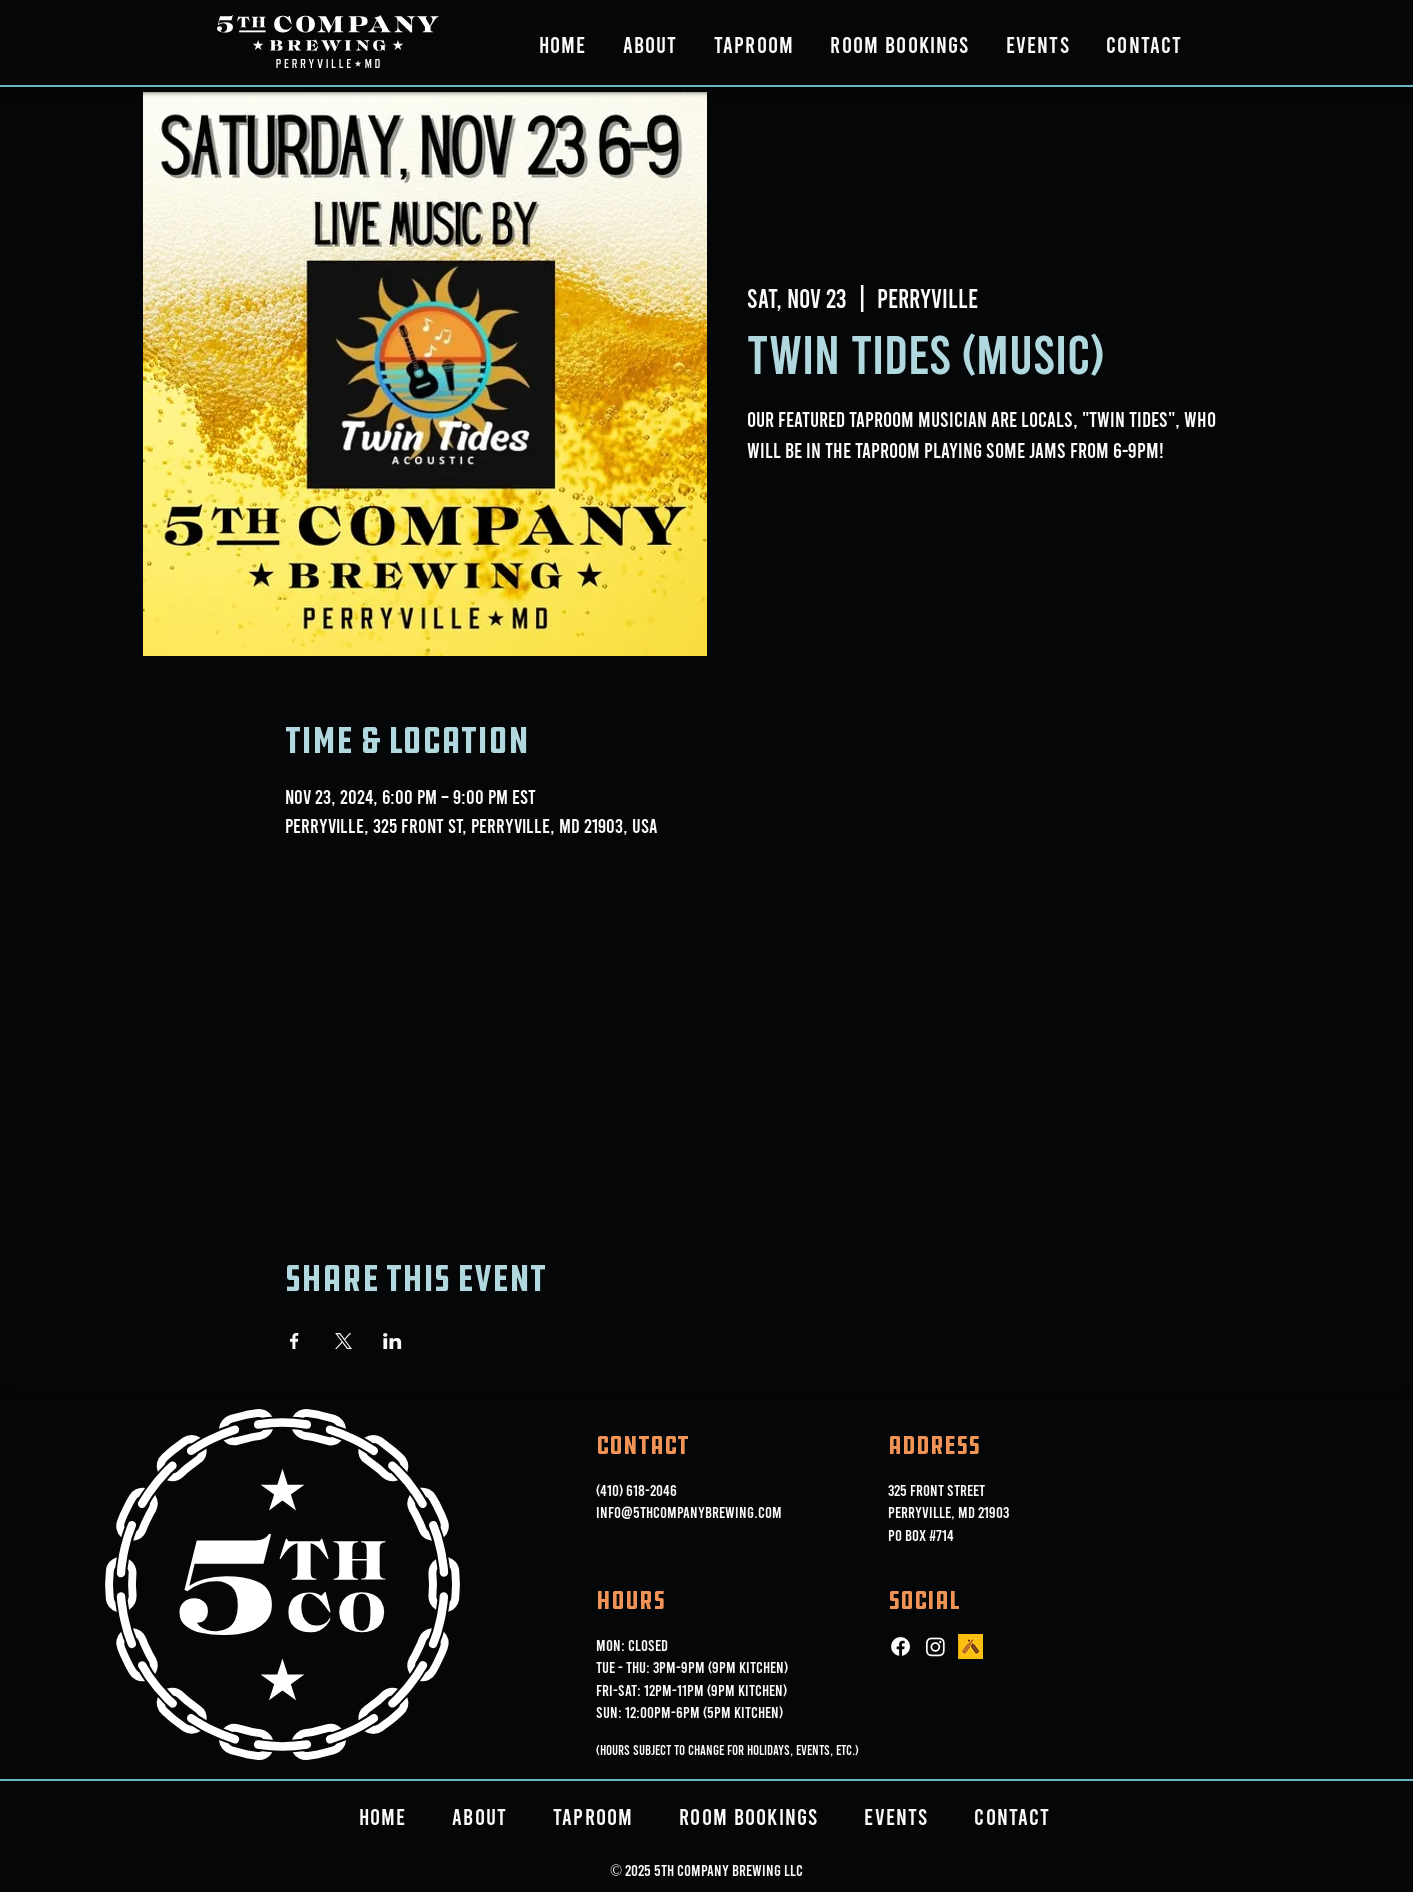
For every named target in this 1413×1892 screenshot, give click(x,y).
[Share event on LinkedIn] (392, 1341)
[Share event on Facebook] (294, 1341)
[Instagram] (935, 1646)
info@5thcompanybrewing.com (689, 1511)
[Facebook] (900, 1646)
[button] (650, 44)
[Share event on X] (343, 1341)
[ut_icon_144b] (970, 1646)
